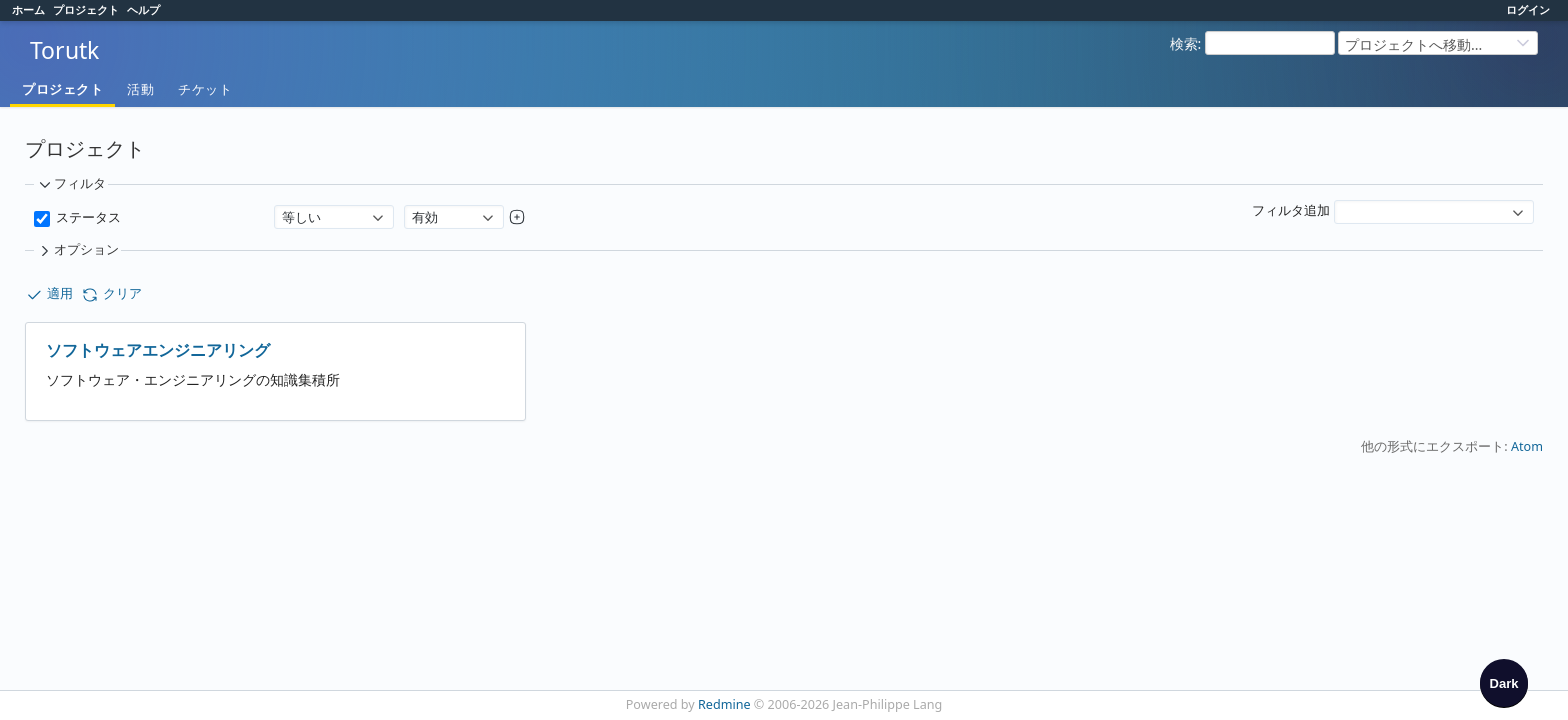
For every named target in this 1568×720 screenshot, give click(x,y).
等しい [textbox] (301, 217)
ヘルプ (143, 9)
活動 (140, 89)
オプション (77, 250)
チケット (205, 89)
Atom (1527, 446)
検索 (1184, 43)
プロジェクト (86, 9)
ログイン (1528, 9)
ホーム (28, 9)
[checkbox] (1504, 683)
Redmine (724, 704)
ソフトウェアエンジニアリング (158, 350)
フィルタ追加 (1291, 210)
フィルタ (71, 184)
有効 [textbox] (425, 217)
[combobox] (334, 217)
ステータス (86, 217)
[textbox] (1424, 202)
